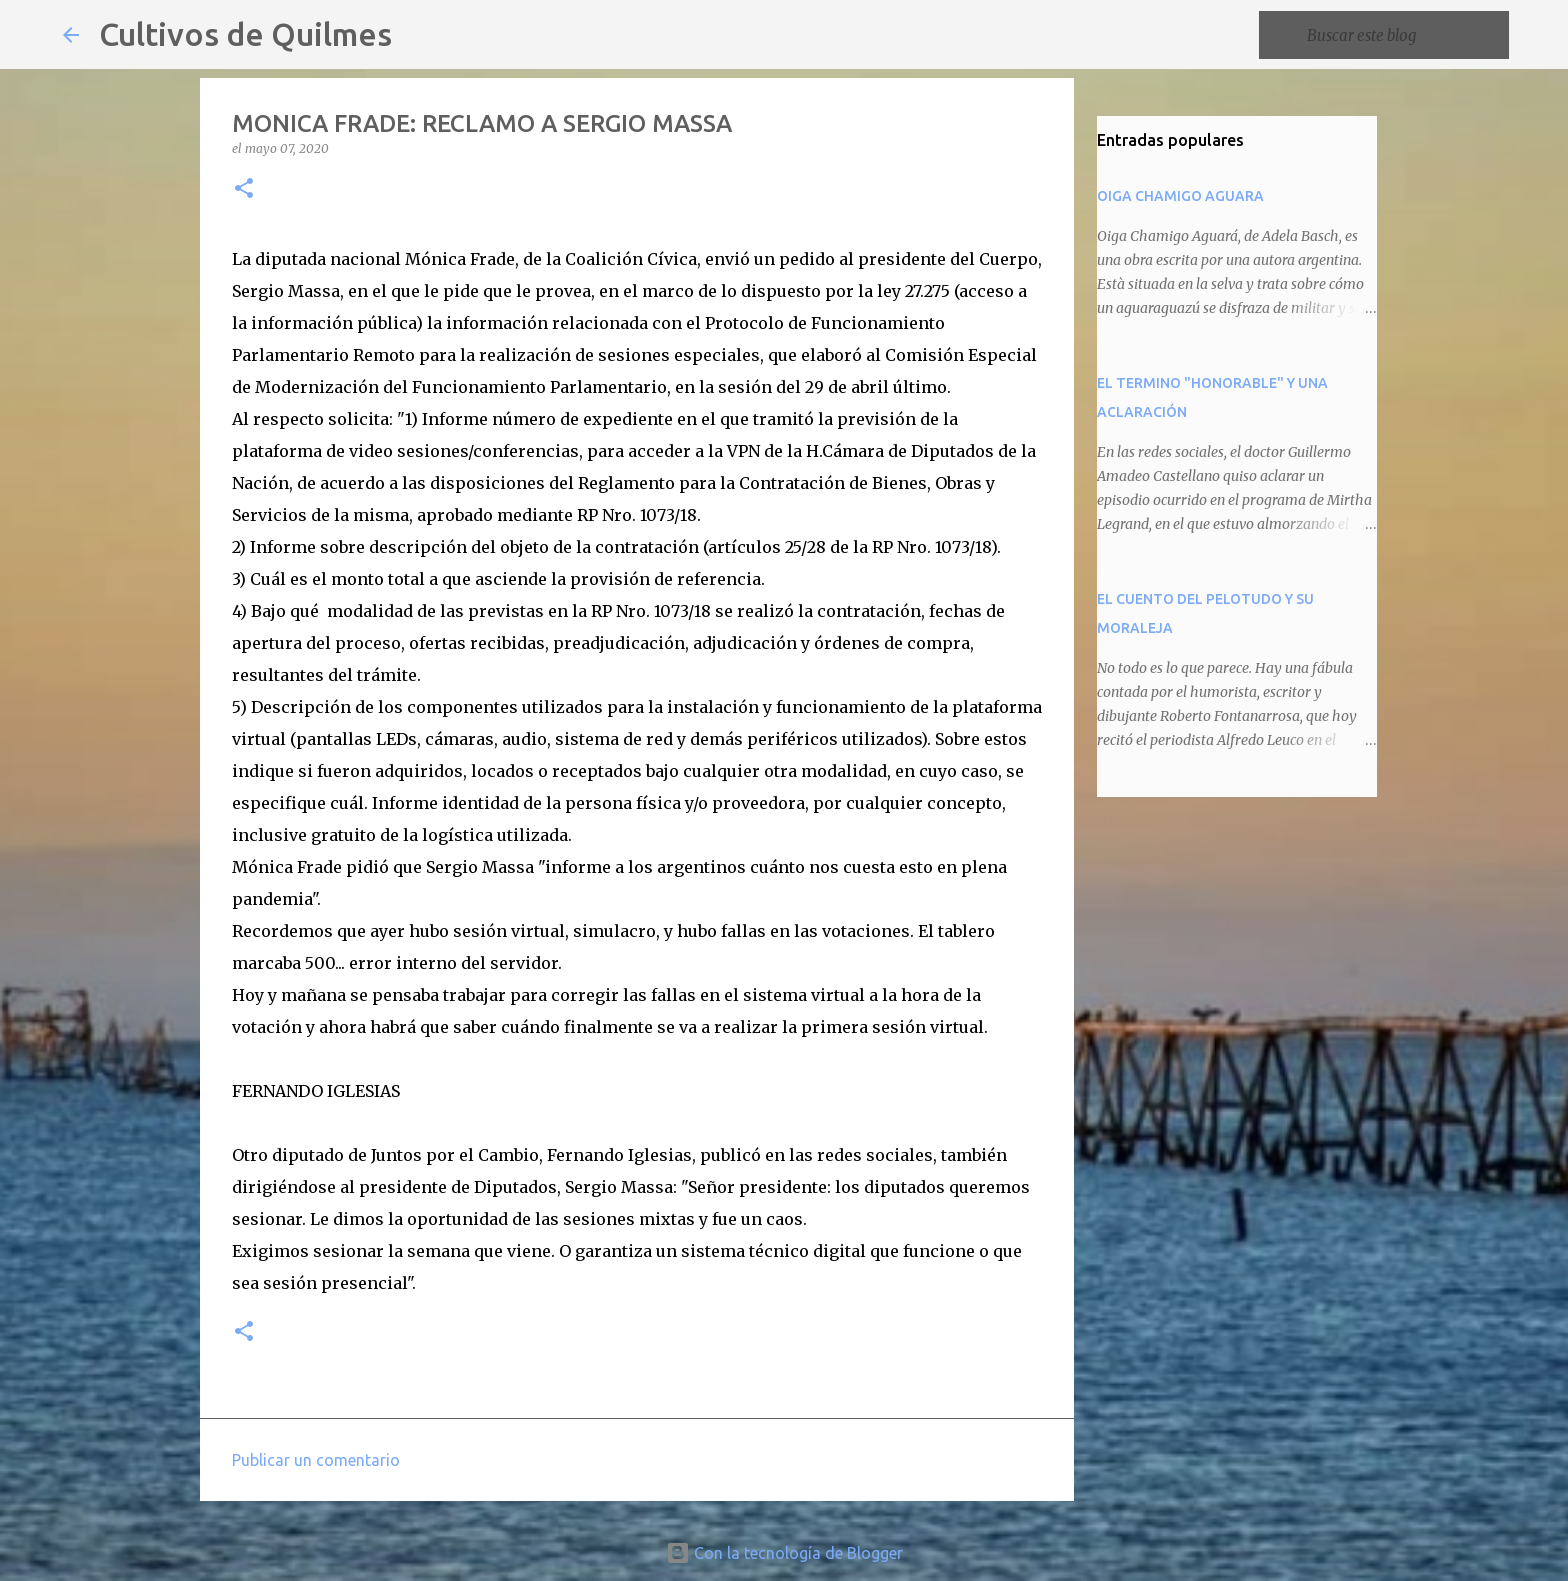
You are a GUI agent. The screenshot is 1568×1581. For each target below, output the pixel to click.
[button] (244, 189)
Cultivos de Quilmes (245, 34)
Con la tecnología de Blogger (784, 1553)
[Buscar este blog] (1404, 35)
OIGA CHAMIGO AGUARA (1180, 196)
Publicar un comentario (316, 1460)
